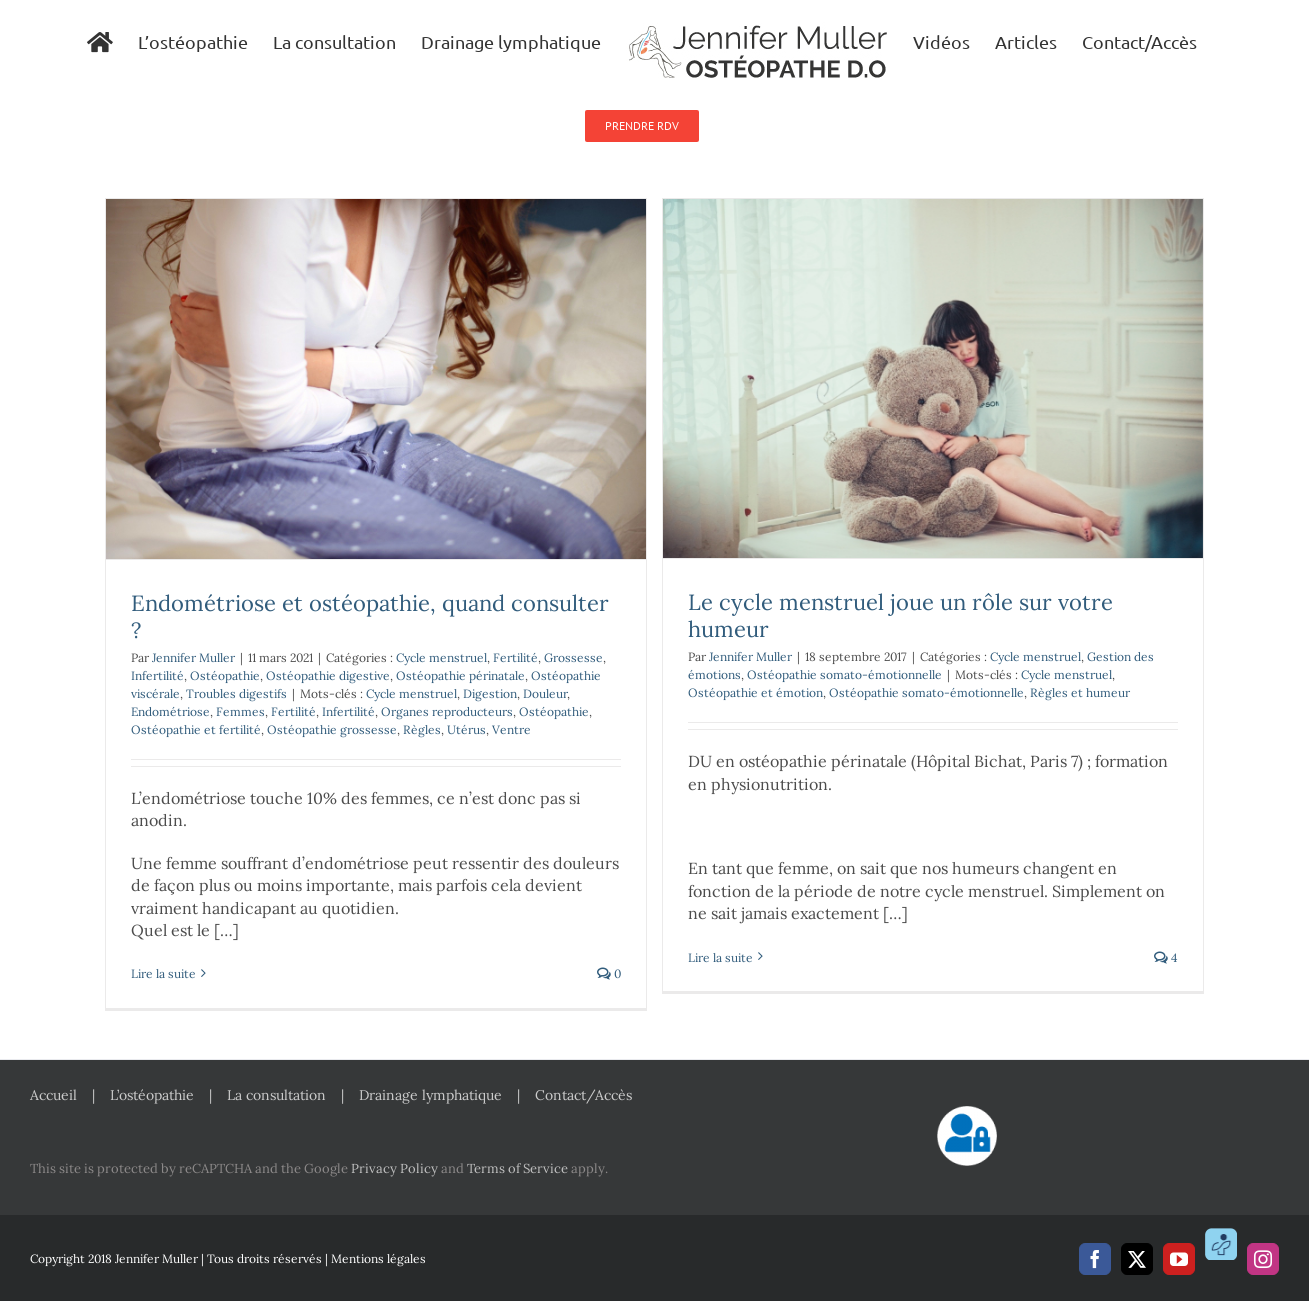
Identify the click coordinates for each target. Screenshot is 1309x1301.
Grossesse (573, 657)
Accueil (53, 1095)
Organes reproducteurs (447, 711)
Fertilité (515, 657)
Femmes (240, 711)
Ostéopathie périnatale (460, 675)
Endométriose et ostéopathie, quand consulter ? (370, 616)
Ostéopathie (225, 675)
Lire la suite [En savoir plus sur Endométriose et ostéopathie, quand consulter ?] (163, 973)
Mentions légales (378, 1258)
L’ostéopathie (152, 1095)
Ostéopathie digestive (328, 675)
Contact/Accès (583, 1095)
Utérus (466, 729)
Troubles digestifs (236, 693)
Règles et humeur (1080, 692)
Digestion (490, 693)
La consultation (276, 1095)
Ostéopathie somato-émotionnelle (844, 674)
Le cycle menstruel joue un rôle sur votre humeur (900, 615)
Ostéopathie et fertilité (196, 729)
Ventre (511, 729)
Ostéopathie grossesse (332, 729)
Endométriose (170, 711)
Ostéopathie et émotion (755, 692)
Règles (422, 729)
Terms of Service (517, 1168)
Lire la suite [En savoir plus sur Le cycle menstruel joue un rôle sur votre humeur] (720, 973)
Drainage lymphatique (430, 1095)
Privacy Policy (394, 1168)
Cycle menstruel (441, 657)
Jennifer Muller (193, 657)
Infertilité (157, 675)
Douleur (545, 693)
